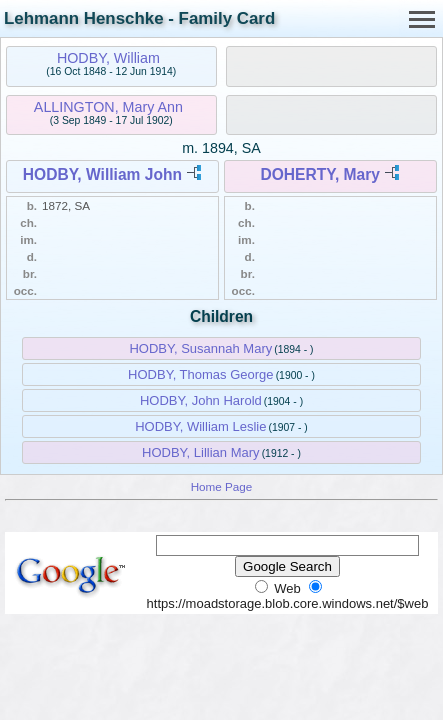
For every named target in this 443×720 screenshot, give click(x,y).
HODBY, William (108, 58)
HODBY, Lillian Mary (201, 452)
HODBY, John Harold (201, 400)
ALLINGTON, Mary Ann (108, 107)
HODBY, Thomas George (200, 374)
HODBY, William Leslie (200, 426)
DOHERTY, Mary (320, 174)
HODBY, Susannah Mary (200, 348)
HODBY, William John (102, 174)
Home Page (222, 486)
